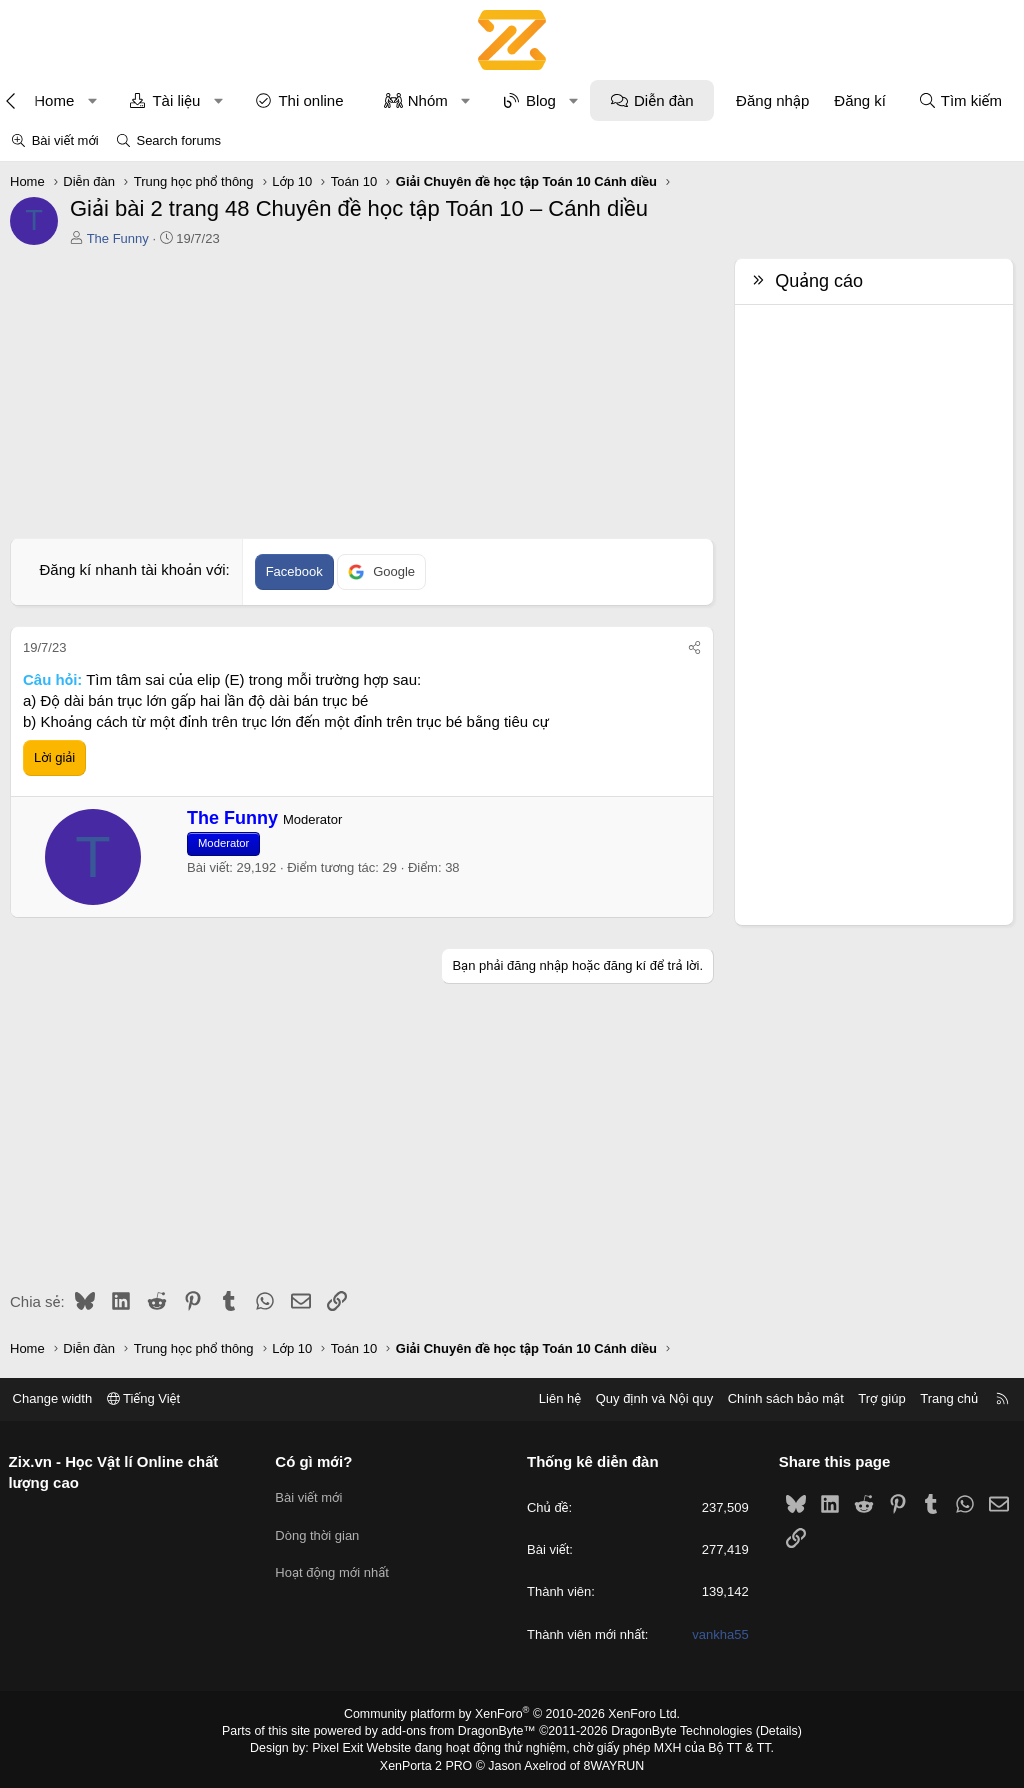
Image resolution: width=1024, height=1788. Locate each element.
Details (770, 1731)
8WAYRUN (610, 1764)
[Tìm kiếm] (960, 100)
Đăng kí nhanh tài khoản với (132, 569)
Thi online (310, 100)
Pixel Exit (343, 1747)
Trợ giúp (875, 1398)
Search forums (178, 140)
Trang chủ (943, 1398)
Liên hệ (553, 1398)
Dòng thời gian (321, 1531)
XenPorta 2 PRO (428, 1764)
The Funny (118, 238)
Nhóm (428, 100)
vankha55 (717, 1634)
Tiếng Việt (150, 1398)
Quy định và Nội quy (648, 1398)
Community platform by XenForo (512, 1714)
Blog (541, 100)
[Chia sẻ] (694, 648)
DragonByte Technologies (676, 1731)
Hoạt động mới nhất (336, 1567)
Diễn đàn (664, 100)
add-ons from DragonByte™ (460, 1731)
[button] (92, 100)
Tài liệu (176, 100)
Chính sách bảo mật (779, 1398)
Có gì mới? (317, 1461)
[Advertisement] (357, 398)
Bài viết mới (65, 140)
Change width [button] (59, 1398)
